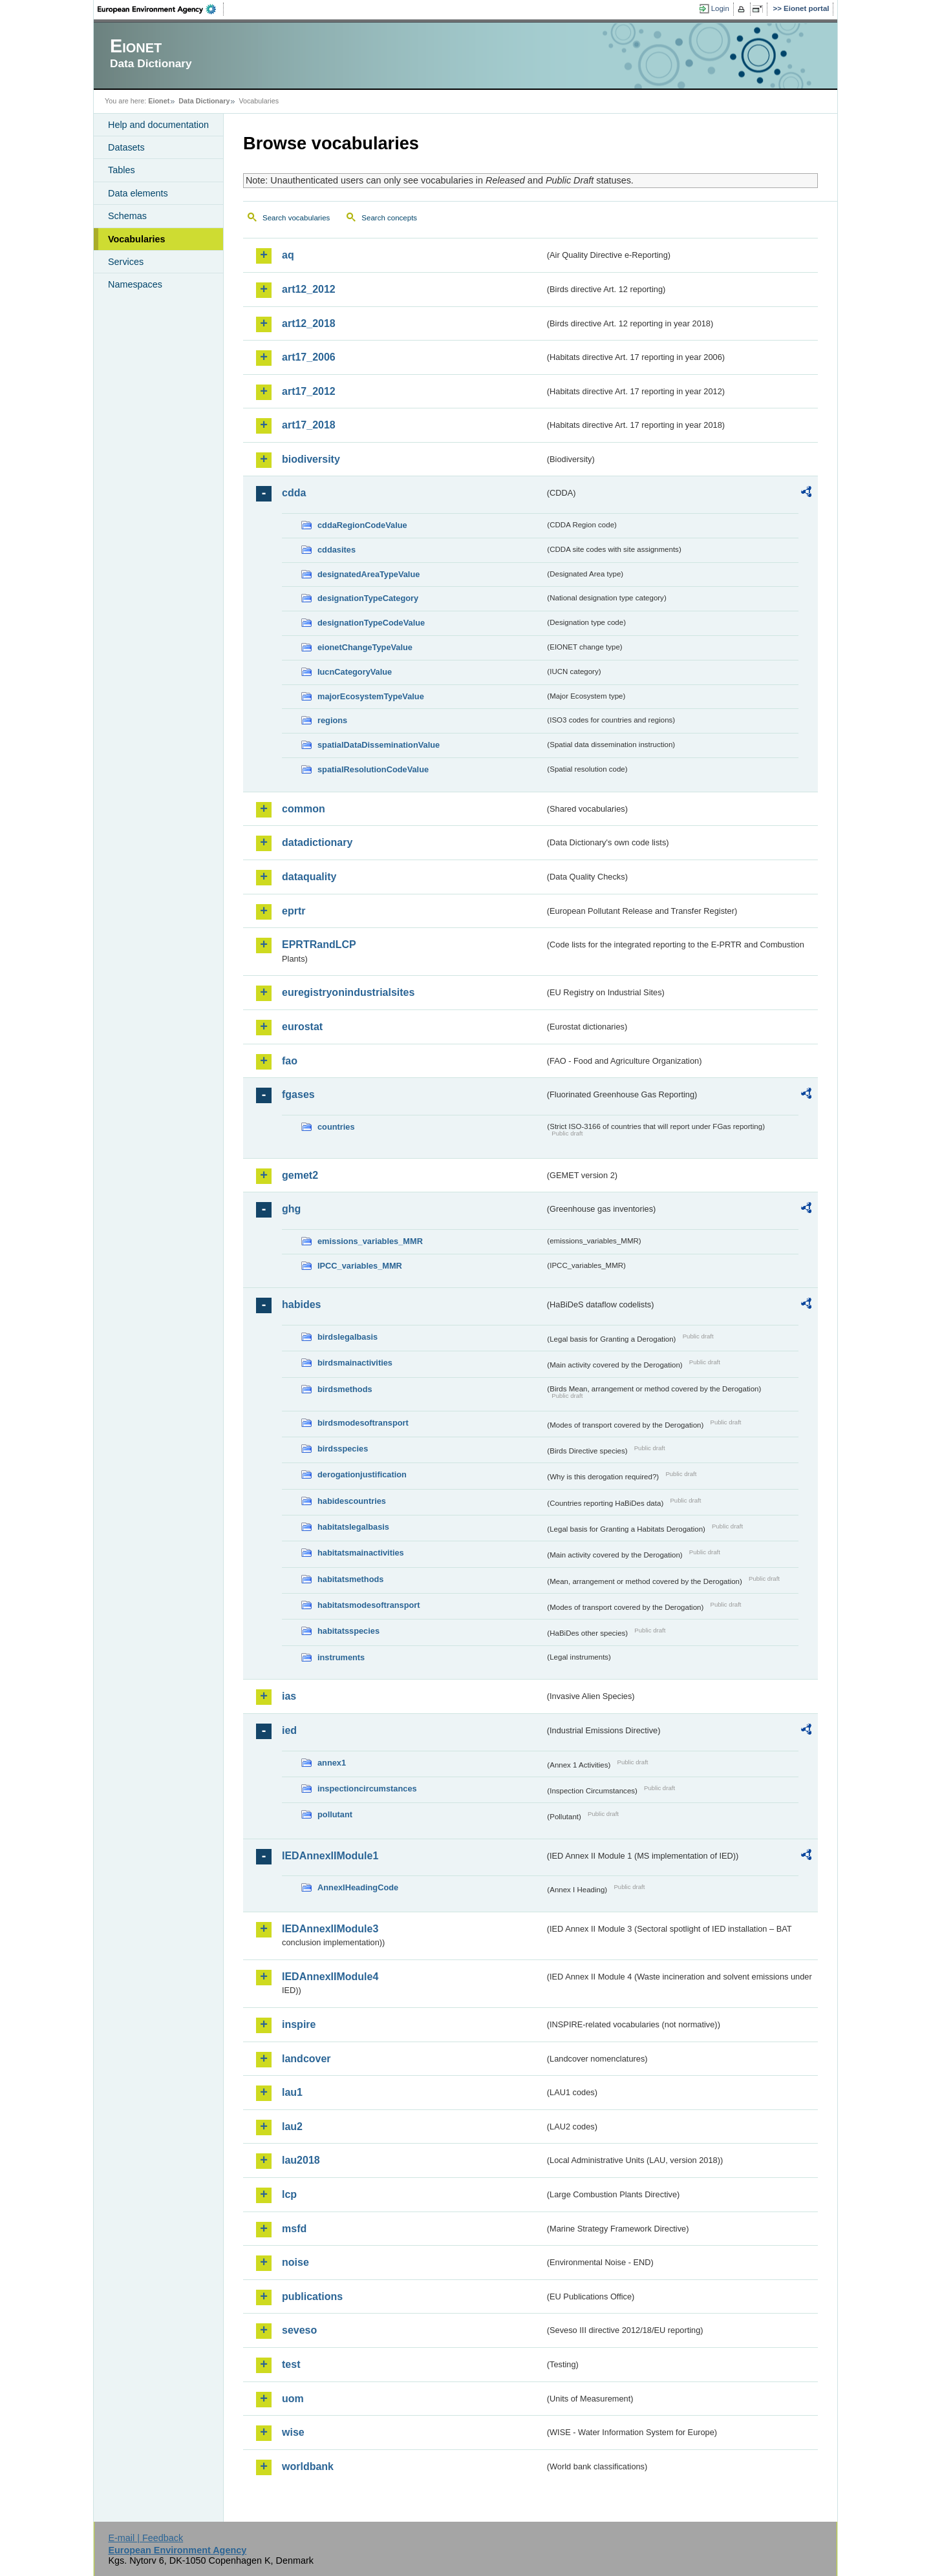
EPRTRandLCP (319, 944)
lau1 (292, 2092)
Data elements (138, 193)
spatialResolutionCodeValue (373, 769)
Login (720, 8)
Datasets (126, 147)
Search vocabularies (296, 218)
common (303, 808)
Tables (121, 170)
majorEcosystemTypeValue (370, 696)
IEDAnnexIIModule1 (330, 1855)
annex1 (331, 1763)
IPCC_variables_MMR (359, 1266)
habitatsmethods (350, 1579)
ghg (291, 1208)
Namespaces (135, 284)
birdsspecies (342, 1448)
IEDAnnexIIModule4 (330, 1976)
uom (293, 2398)
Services (126, 262)
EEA (161, 9)
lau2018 (301, 2160)
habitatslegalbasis (353, 1527)
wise (293, 2432)
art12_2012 (309, 289)
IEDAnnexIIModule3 (330, 1928)
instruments (341, 1657)
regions (332, 720)
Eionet (158, 101)
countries (336, 1127)
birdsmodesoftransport (363, 1423)
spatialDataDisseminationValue (378, 745)
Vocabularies (137, 239)
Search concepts (389, 218)
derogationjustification (362, 1474)
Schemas (127, 216)
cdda (294, 492)
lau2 (292, 2126)
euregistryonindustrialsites (348, 992)
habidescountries (351, 1501)
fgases (298, 1094)
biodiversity (311, 459)
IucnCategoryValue (354, 672)
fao (289, 1060)
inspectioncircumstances (367, 1788)
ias (289, 1696)
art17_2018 (309, 424)
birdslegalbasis (347, 1337)
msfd (294, 2228)
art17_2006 (309, 357)
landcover (306, 2058)
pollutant (334, 1814)
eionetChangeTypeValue (364, 647)
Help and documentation (158, 125)
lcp (289, 2194)
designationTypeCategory (367, 598)
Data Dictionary (204, 101)
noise (295, 2262)
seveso (299, 2330)
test (291, 2364)
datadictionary (317, 842)
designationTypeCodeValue (371, 623)
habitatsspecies (348, 1631)
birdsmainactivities (354, 1362)
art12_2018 (309, 323)
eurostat (302, 1026)
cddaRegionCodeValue (362, 525)
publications (312, 2296)
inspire (299, 2024)
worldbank (308, 2466)
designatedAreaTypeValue (368, 574)
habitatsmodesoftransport (368, 1605)
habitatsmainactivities (360, 1552)
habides (301, 1304)
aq (288, 254)
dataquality (309, 876)
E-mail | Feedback (145, 2538)
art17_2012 (309, 391)
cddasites (336, 549)
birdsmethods (344, 1389)
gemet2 (300, 1175)
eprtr (293, 910)
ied (289, 1730)
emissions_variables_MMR (370, 1241)
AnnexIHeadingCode (357, 1887)
